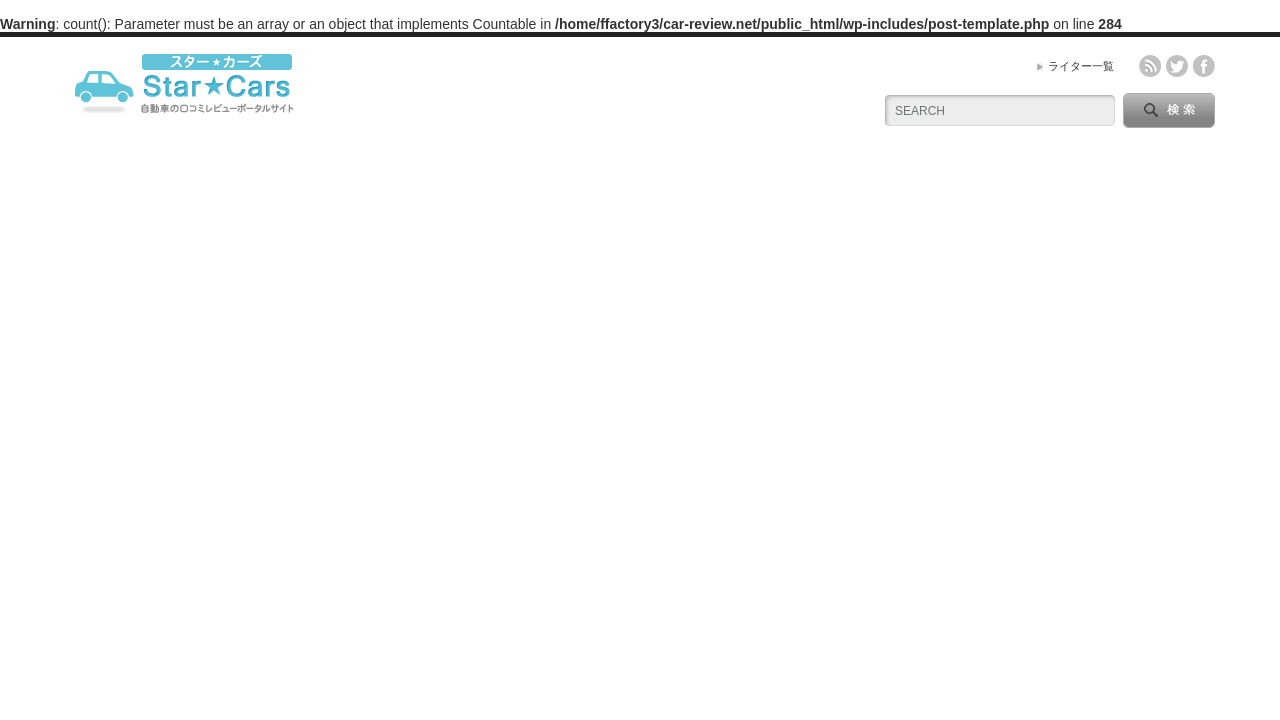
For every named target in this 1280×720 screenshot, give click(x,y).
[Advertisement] (640, 305)
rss (1150, 66)
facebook (1204, 66)
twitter (1177, 66)
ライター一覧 (1081, 66)
